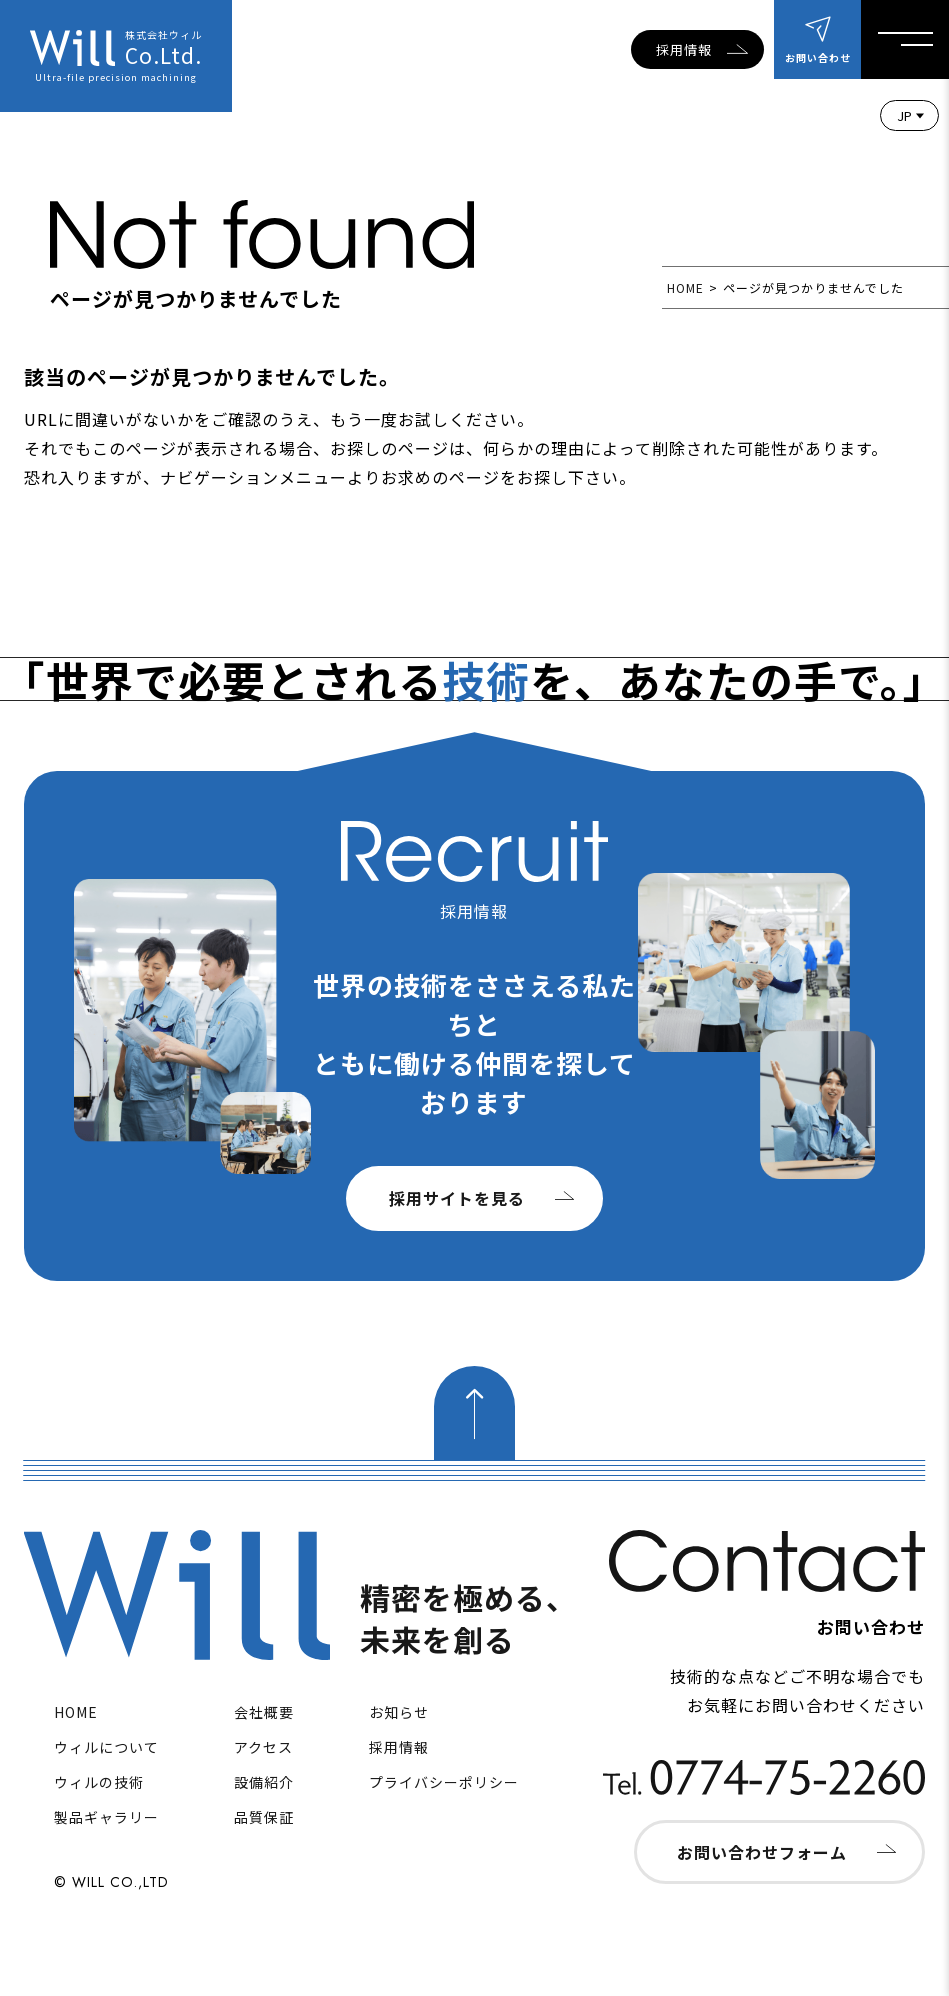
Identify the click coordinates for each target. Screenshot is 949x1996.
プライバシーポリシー (444, 1782)
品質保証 (264, 1817)
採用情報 (684, 49)
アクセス (263, 1747)
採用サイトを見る (457, 1198)
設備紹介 (264, 1782)
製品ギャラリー (106, 1817)
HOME (685, 287)
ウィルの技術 (99, 1782)
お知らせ (399, 1712)
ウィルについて (106, 1747)
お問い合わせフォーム (762, 1852)
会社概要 (264, 1712)
